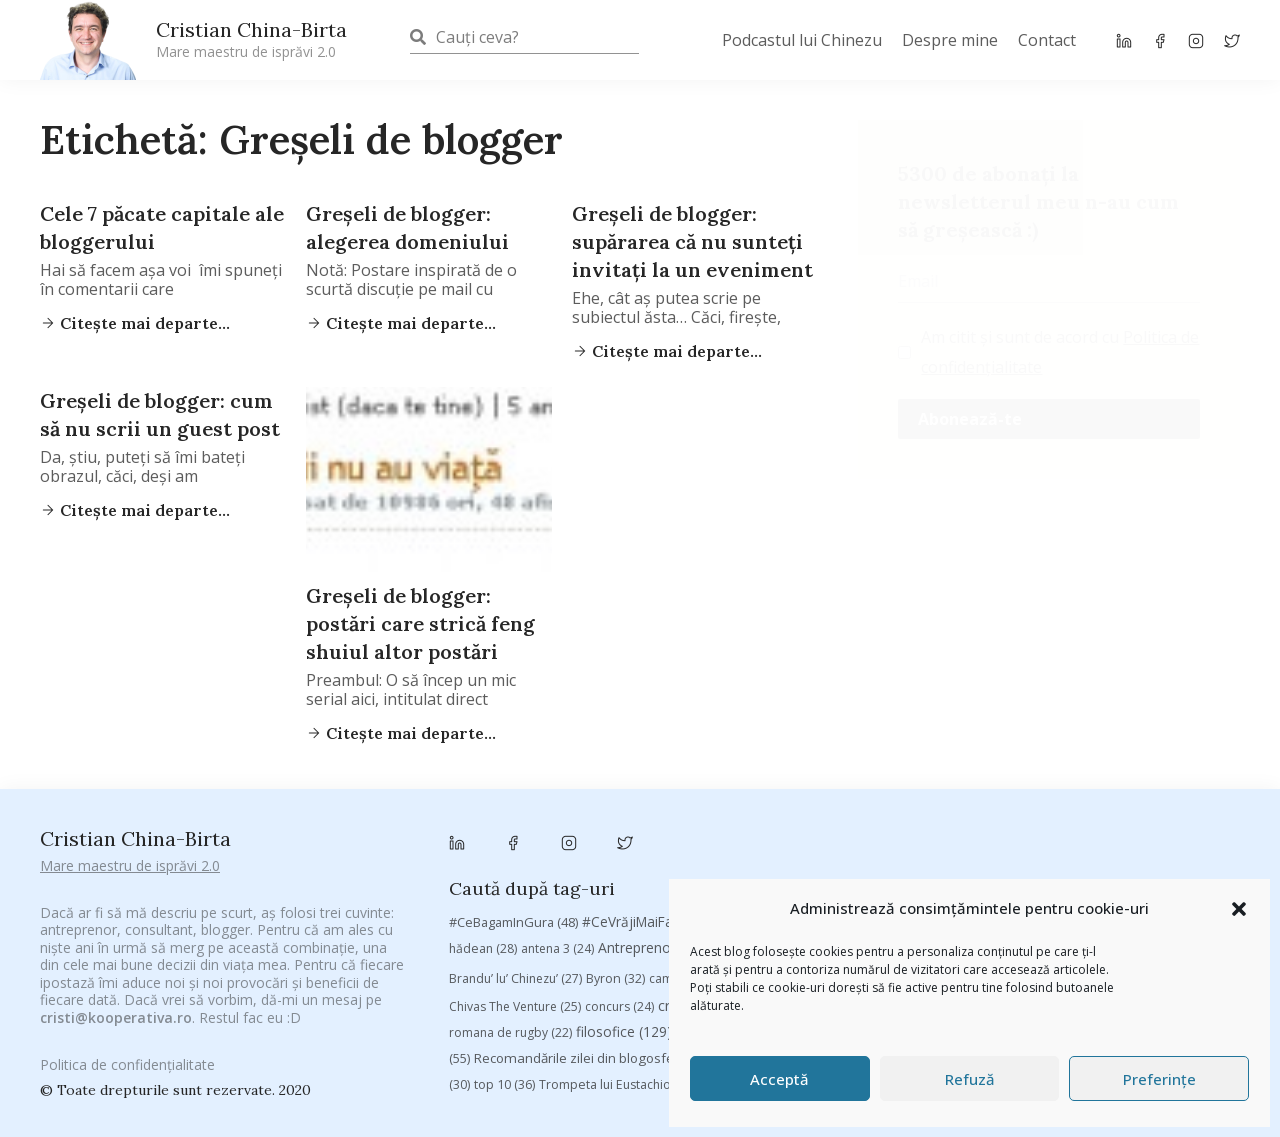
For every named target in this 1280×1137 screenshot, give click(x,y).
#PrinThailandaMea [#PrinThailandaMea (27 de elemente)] (1011, 821)
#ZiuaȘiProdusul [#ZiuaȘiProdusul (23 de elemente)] (1142, 821)
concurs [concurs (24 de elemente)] (619, 906)
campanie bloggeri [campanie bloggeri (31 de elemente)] (716, 878)
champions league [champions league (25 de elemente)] (1030, 878)
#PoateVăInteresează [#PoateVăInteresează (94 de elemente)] (858, 821)
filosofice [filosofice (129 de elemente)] (624, 931)
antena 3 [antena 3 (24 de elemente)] (557, 848)
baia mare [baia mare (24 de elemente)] (873, 848)
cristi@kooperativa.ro (116, 994)
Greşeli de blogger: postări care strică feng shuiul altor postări (420, 623)
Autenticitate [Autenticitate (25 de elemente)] (780, 848)
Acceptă (779, 1079)
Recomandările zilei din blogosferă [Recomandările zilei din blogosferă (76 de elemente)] (593, 958)
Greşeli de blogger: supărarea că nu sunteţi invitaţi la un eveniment (692, 241)
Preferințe (1159, 1079)
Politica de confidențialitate (127, 1054)
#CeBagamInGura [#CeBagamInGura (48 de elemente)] (513, 821)
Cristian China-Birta (251, 39)
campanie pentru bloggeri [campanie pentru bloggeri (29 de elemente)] (874, 878)
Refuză (970, 1079)
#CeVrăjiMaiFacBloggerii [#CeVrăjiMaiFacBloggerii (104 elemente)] (677, 820)
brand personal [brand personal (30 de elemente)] (1169, 848)
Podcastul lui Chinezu (802, 40)
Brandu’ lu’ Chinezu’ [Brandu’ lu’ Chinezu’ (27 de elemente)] (515, 878)
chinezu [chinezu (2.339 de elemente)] (1155, 876)
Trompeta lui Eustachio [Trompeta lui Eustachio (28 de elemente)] (617, 984)
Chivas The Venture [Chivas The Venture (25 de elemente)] (515, 906)
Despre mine (950, 40)
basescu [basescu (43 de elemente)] (955, 848)
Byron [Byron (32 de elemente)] (615, 878)
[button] (1239, 909)
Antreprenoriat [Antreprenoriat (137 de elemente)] (663, 847)
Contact (1047, 40)
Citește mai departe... (143, 323)
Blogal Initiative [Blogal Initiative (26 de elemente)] (1052, 848)
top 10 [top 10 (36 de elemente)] (504, 984)
